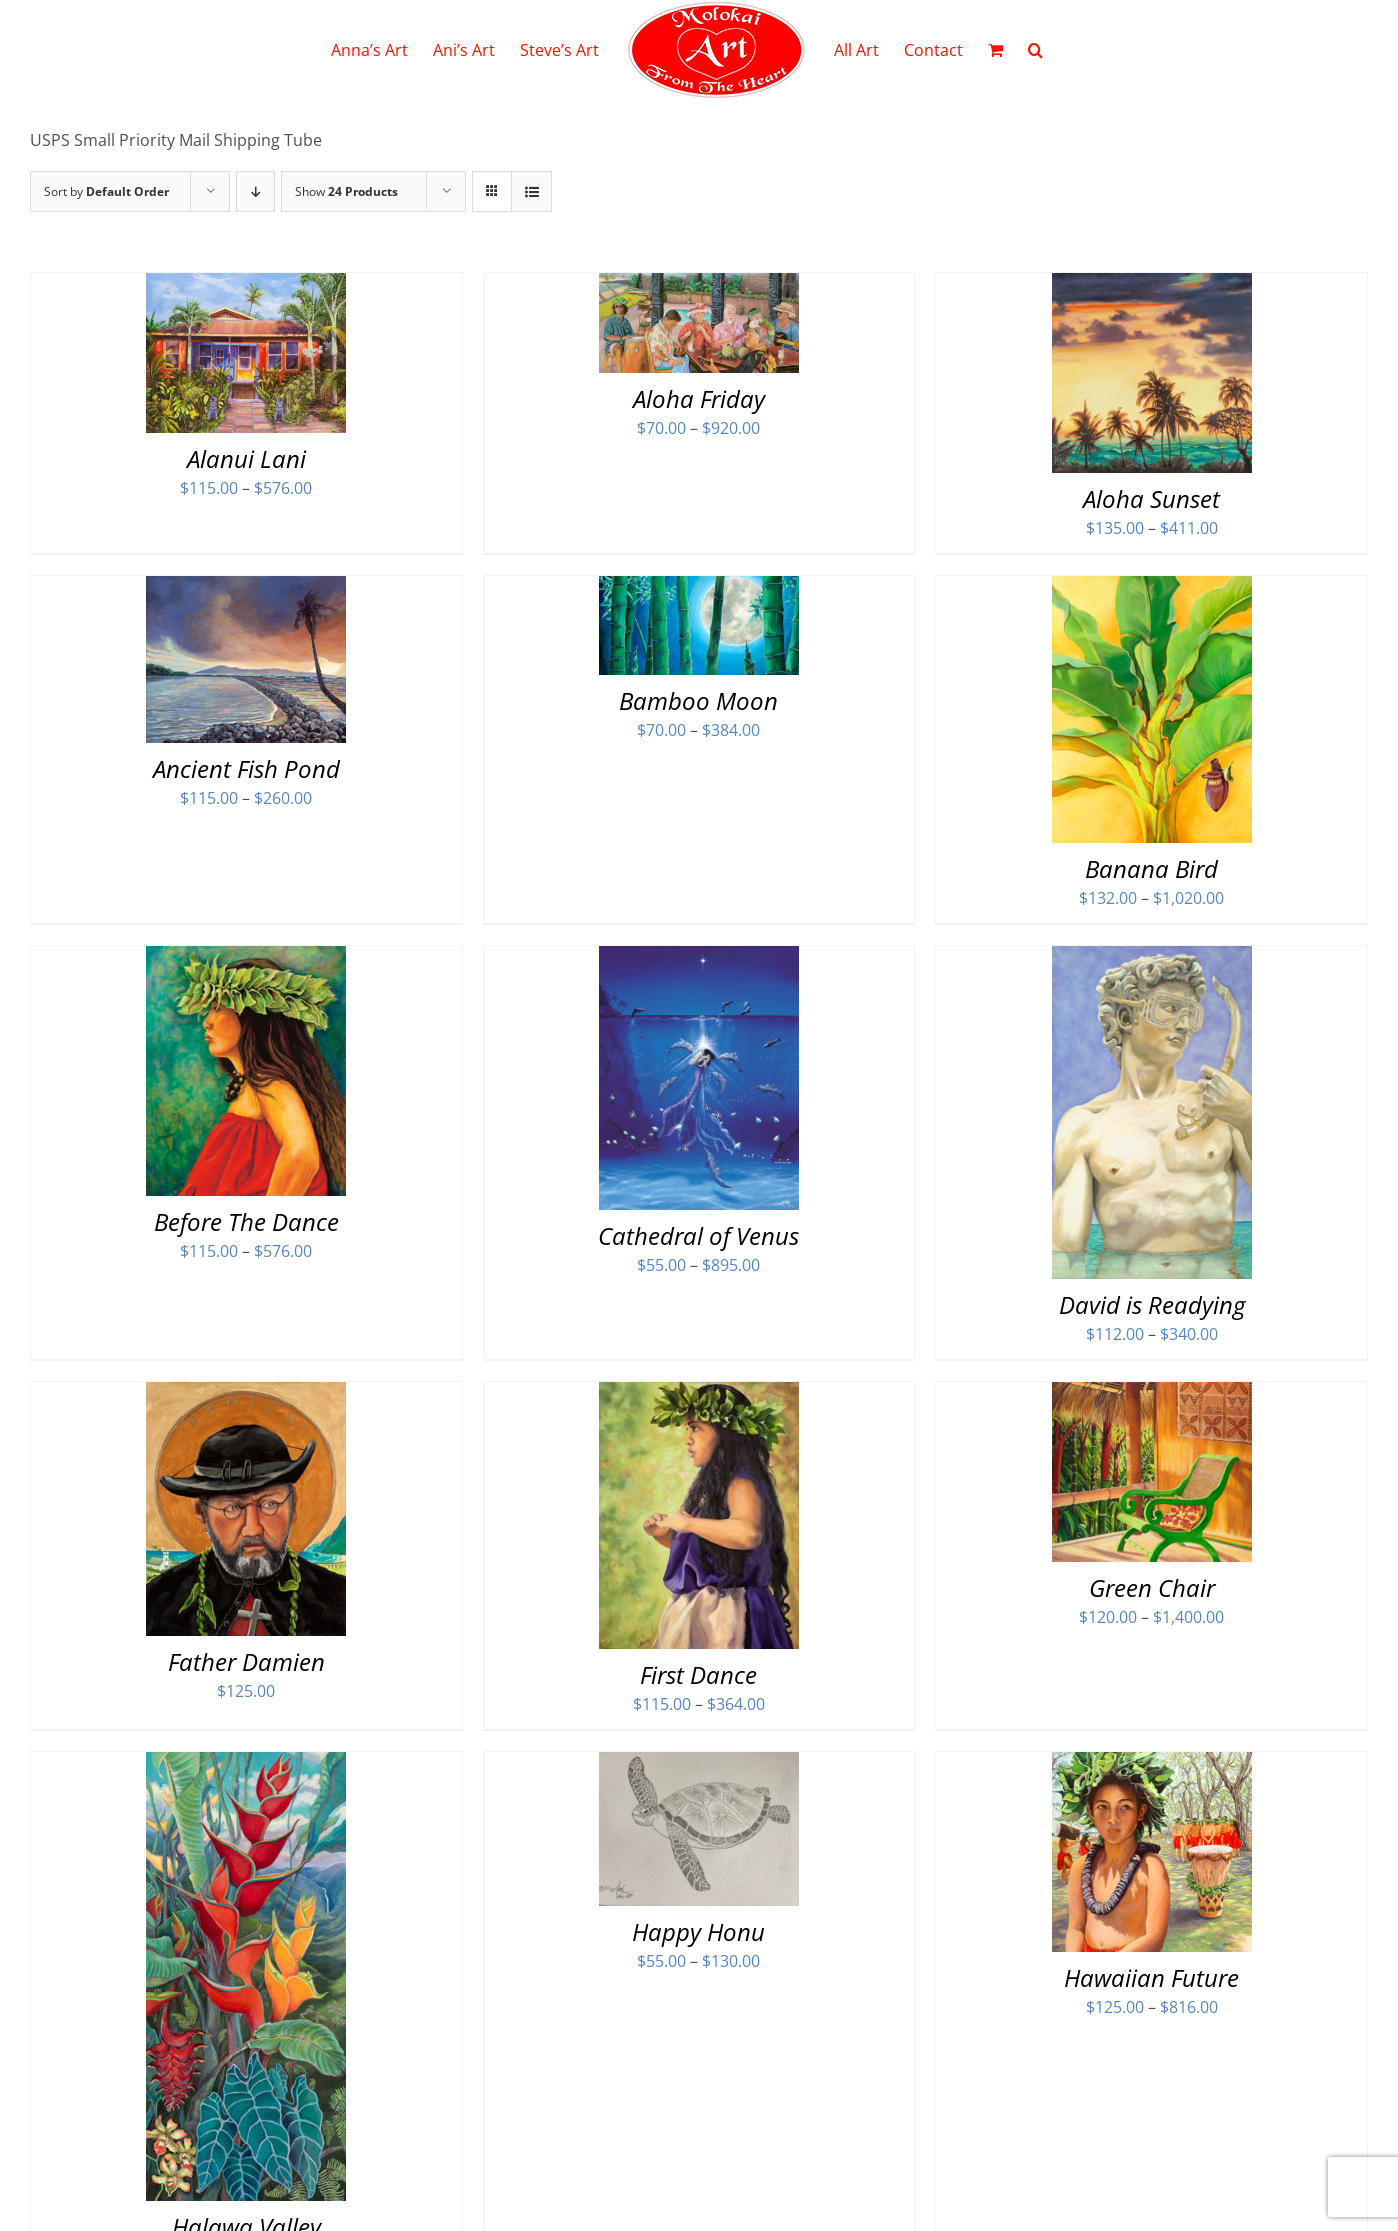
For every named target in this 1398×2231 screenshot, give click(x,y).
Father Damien (246, 1661)
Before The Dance (246, 1221)
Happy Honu (698, 1931)
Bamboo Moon (698, 700)
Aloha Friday (699, 398)
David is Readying (1152, 1304)
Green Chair (1152, 1587)
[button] (1035, 50)
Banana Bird (1151, 868)
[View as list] (531, 191)
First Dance (698, 1674)
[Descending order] (255, 191)
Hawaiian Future (1151, 1977)
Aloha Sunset (1151, 498)
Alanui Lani (246, 458)
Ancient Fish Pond (246, 768)
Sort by (106, 191)
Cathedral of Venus (698, 1235)
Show (346, 191)
